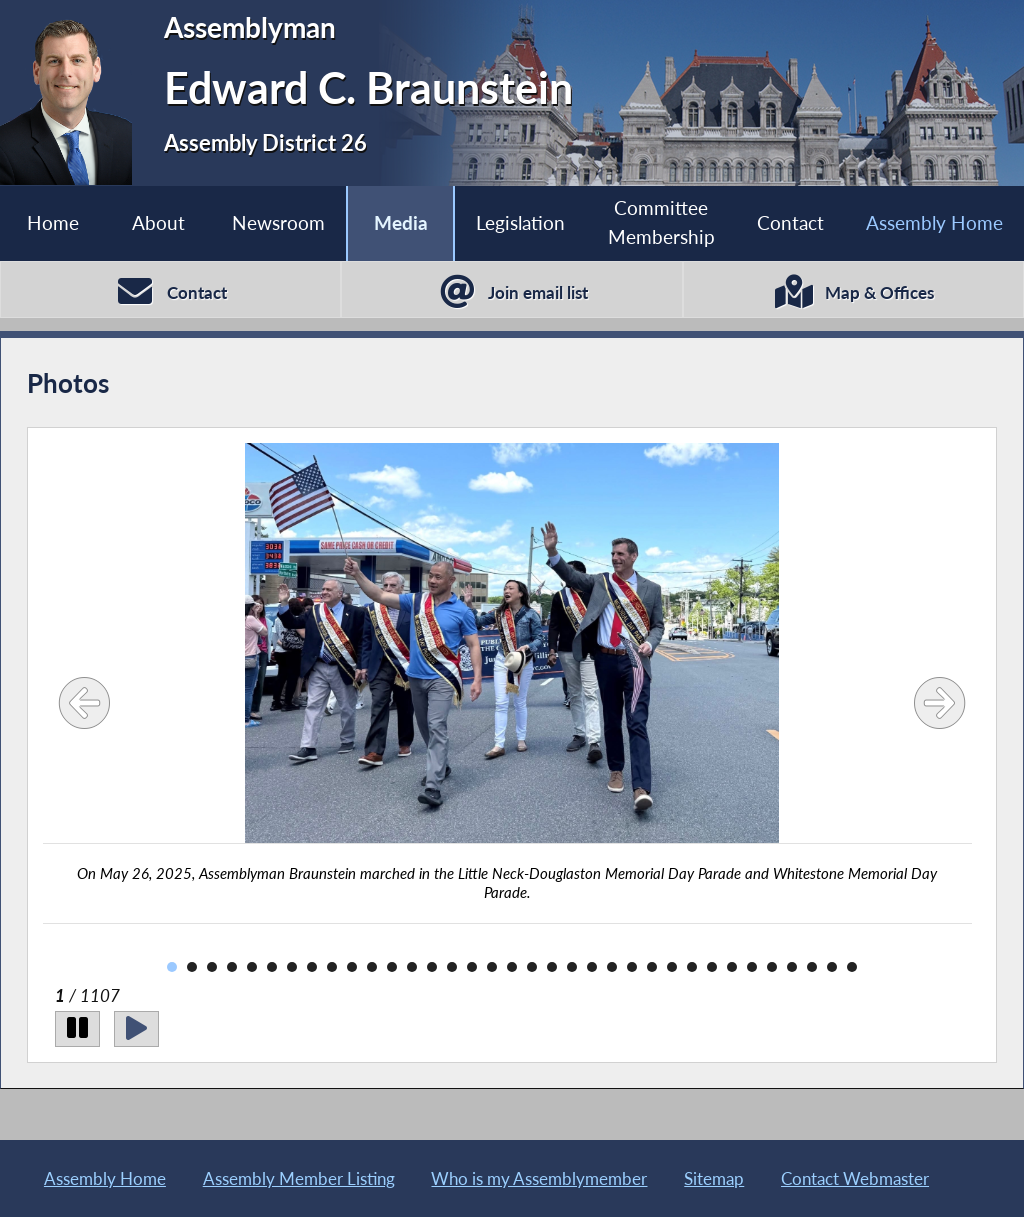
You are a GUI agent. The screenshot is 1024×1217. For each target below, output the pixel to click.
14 (432, 967)
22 (592, 967)
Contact (790, 222)
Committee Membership (661, 222)
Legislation (520, 222)
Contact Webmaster (855, 1178)
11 (372, 967)
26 (672, 967)
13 (412, 967)
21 (572, 967)
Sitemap (714, 1178)
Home (53, 222)
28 (712, 967)
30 (752, 967)
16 (472, 967)
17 (492, 967)
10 (352, 967)
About (158, 222)
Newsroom (278, 222)
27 (692, 967)
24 (632, 967)
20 (552, 967)
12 (392, 967)
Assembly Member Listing (299, 1178)
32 (792, 967)
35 (852, 967)
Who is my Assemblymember (539, 1178)
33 (812, 967)
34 (832, 967)
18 (512, 967)
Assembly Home (934, 222)
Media (401, 222)
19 (532, 967)
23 (612, 967)
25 (652, 967)
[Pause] (77, 1028)
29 (732, 967)
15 (452, 967)
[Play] (136, 1028)
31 (772, 967)
